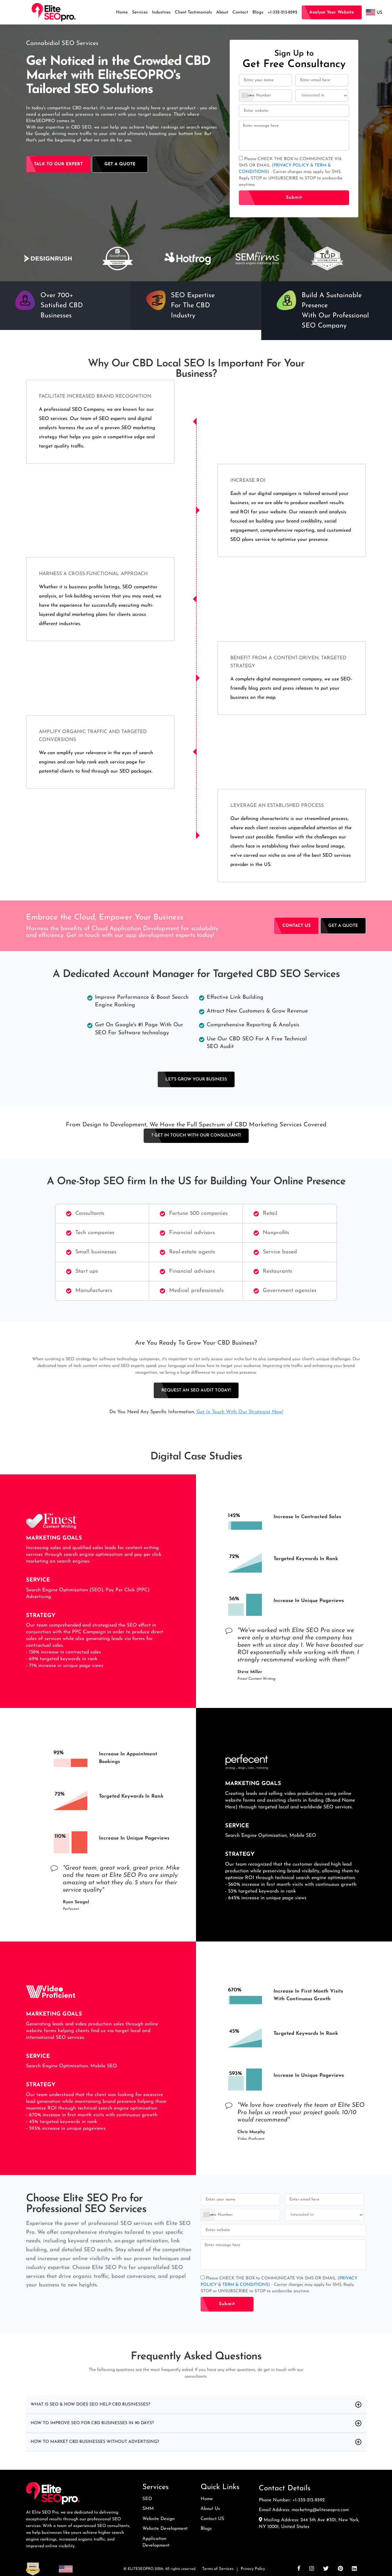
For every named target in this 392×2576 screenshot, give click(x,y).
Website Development (164, 2528)
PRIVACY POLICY (291, 165)
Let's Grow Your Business (196, 1079)
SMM (148, 2509)
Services (140, 12)
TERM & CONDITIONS (245, 2284)
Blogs (257, 12)
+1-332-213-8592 (282, 12)
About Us (210, 2509)
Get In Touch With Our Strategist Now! (240, 1412)
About (222, 12)
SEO (147, 2499)
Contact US (212, 2519)
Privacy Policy (253, 2569)
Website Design (158, 2519)
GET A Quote (343, 925)
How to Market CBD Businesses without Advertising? (104, 2441)
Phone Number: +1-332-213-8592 (292, 2500)
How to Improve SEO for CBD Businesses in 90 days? (102, 2423)
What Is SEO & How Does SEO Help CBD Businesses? (99, 2404)
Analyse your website (331, 12)
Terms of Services (217, 2569)
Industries (161, 12)
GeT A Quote (119, 164)
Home (122, 12)
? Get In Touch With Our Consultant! (196, 1135)
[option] (47, 258)
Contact (240, 12)
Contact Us (296, 925)
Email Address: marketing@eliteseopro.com (304, 2510)
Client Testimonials (193, 12)
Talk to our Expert (58, 164)
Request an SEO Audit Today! (196, 1390)
